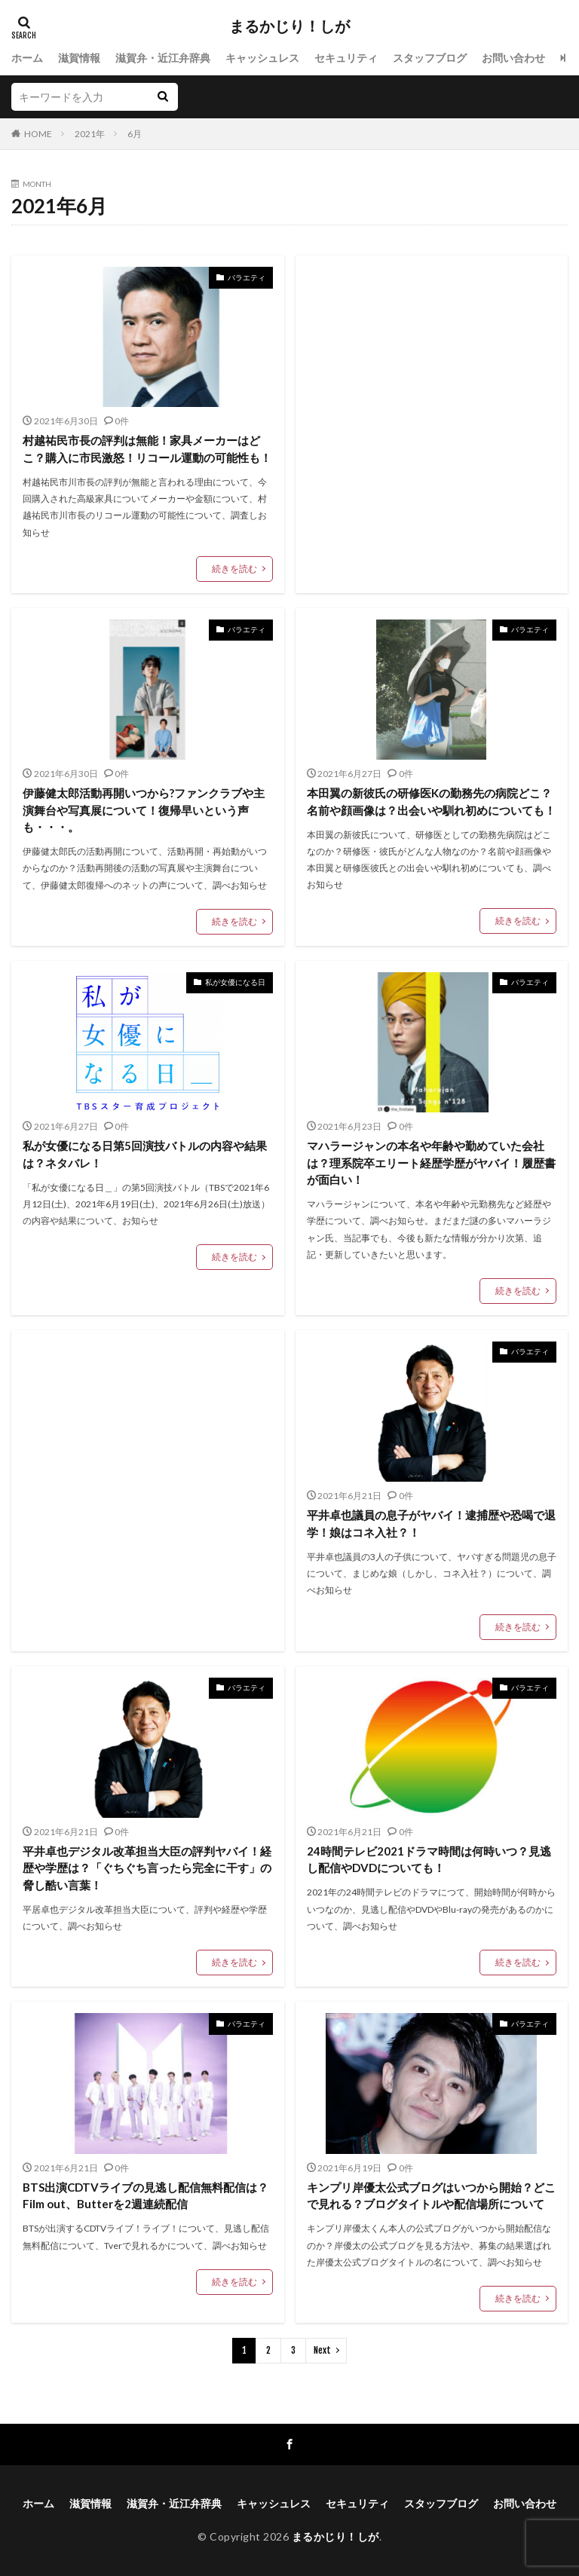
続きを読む (234, 568)
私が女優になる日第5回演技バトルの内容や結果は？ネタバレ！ (145, 1154)
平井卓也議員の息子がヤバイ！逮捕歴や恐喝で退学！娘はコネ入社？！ (431, 1523)
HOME (38, 133)
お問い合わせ (513, 57)
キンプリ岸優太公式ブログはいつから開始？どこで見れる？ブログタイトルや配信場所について (431, 2195)
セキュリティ (346, 57)
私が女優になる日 (235, 982)
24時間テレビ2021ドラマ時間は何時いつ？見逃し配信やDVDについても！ (429, 1859)
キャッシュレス (262, 57)
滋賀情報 (79, 57)
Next (322, 2350)
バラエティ (246, 277)
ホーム (27, 57)
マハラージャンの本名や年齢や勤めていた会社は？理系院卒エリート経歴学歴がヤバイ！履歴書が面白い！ (431, 1162)
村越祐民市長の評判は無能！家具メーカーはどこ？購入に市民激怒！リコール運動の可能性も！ (147, 448)
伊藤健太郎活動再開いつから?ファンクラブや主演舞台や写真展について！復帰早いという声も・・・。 (144, 810)
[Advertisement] (432, 400)
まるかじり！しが (289, 26)
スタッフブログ (430, 57)
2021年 (90, 133)
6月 (134, 133)
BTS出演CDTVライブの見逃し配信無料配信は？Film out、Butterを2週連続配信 (145, 2195)
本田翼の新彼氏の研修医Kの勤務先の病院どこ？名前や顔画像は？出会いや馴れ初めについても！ (431, 801)
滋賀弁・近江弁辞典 (162, 57)
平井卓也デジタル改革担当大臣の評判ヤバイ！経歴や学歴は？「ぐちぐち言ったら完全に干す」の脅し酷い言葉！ (147, 1868)
